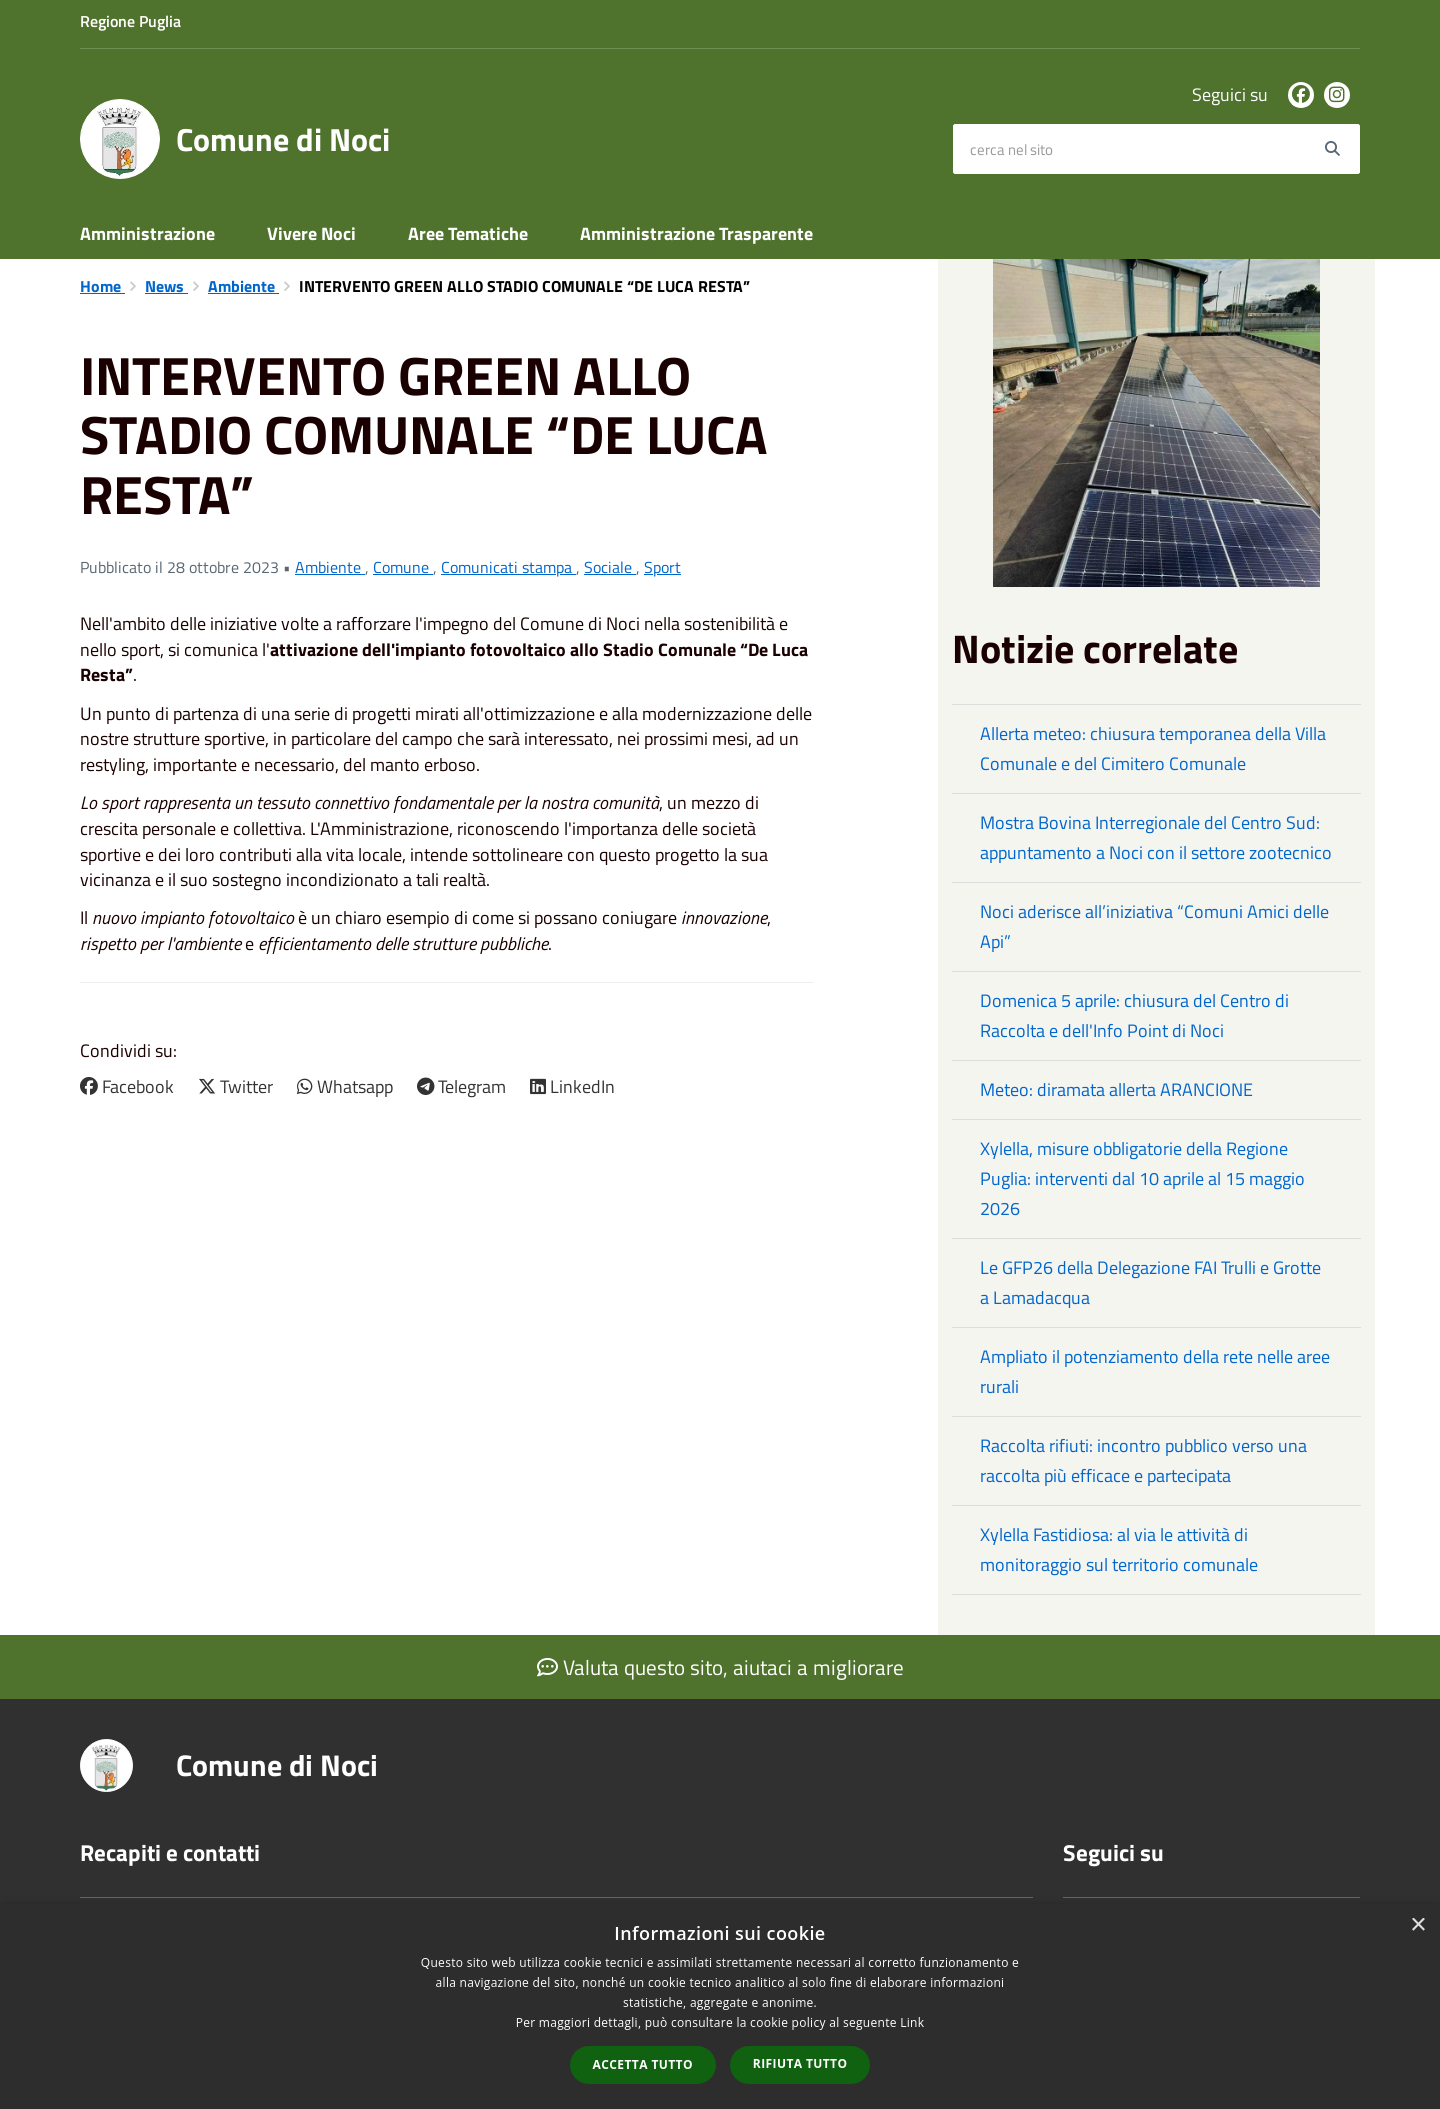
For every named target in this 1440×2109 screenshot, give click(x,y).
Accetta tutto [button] (643, 2064)
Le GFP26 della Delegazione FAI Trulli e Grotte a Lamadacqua (1150, 1282)
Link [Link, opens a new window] (912, 2022)
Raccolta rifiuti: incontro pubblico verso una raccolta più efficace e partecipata (1143, 1460)
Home (102, 286)
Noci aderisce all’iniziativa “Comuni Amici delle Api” (1154, 926)
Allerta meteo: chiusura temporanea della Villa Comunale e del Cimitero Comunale (1153, 748)
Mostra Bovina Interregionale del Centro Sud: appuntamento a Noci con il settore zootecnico (1156, 837)
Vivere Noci (311, 233)
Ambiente (243, 286)
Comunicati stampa (508, 567)
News (166, 286)
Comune (403, 567)
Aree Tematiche (468, 233)
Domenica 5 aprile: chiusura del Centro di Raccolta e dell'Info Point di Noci (1134, 1015)
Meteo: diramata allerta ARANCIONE (1116, 1089)
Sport (662, 567)
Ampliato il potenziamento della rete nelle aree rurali (1155, 1371)
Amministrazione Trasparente (696, 233)
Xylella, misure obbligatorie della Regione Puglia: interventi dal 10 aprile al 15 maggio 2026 (1142, 1178)
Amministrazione (147, 233)
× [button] (1417, 1925)
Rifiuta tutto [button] (800, 2063)
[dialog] (720, 2006)
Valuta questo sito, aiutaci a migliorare (720, 1667)
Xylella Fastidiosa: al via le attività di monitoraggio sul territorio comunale (1119, 1549)
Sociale (610, 567)
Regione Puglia (130, 21)
